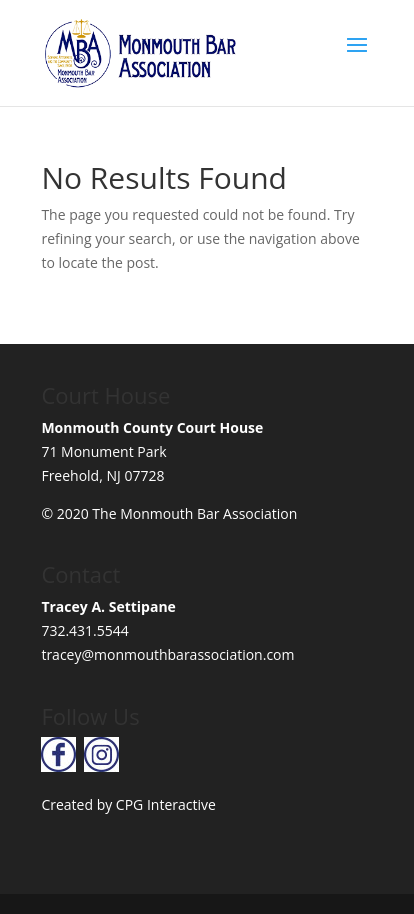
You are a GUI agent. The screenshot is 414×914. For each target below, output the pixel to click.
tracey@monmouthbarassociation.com (167, 654)
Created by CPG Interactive (128, 804)
